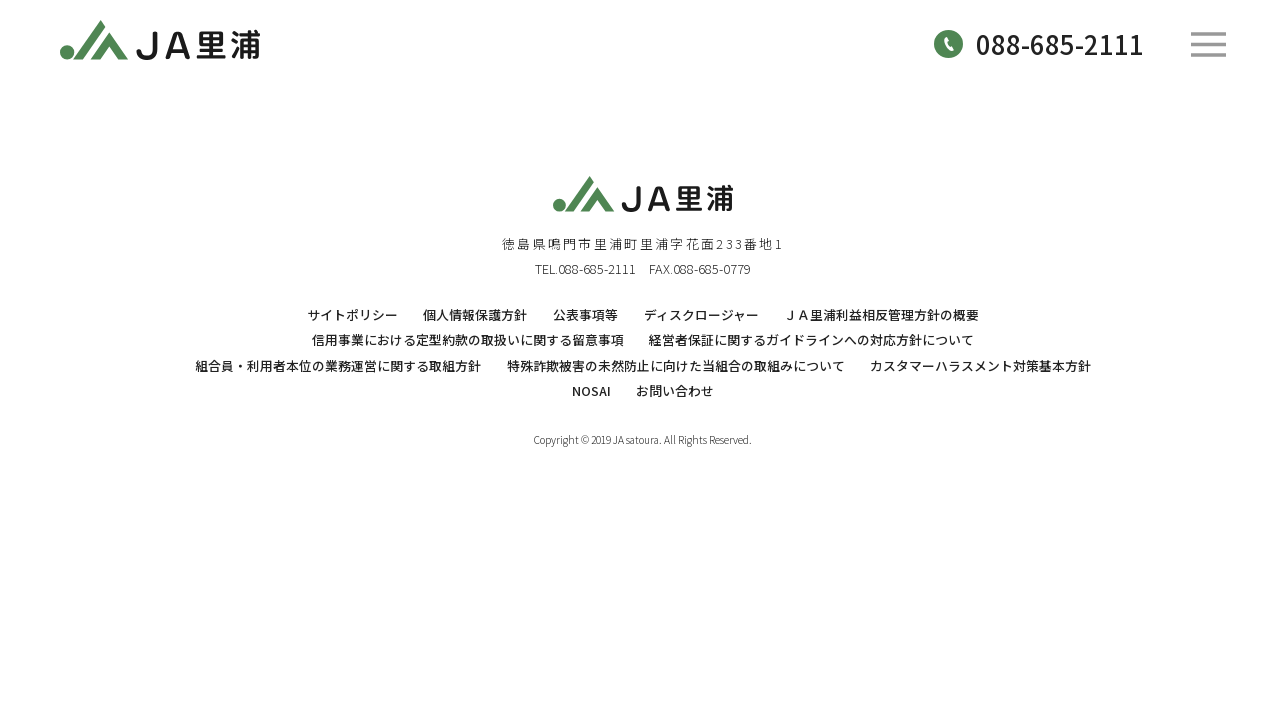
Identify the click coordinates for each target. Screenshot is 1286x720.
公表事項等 (585, 314)
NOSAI (591, 390)
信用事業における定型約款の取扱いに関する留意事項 (468, 339)
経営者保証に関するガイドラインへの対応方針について (811, 339)
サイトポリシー (352, 314)
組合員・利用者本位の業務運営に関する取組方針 (338, 365)
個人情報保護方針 (475, 314)
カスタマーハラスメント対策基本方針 (980, 365)
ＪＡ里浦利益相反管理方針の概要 (881, 314)
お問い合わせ (675, 390)
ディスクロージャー (701, 314)
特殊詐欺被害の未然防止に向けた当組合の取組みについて (676, 365)
